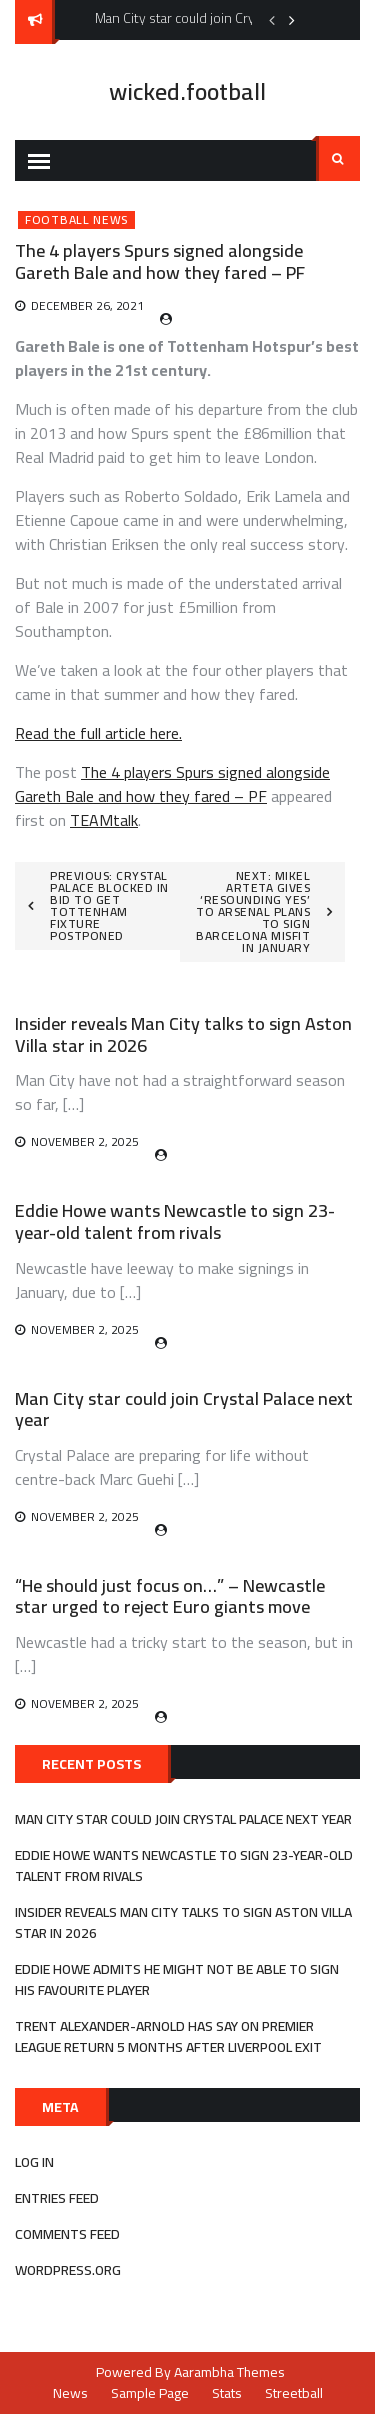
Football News (76, 220)
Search (338, 159)
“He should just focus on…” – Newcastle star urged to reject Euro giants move (170, 1596)
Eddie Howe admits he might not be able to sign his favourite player (177, 1979)
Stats (227, 2393)
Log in (34, 2162)
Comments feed (67, 2234)
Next (292, 20)
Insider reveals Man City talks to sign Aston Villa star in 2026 (183, 1034)
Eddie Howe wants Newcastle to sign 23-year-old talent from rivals (175, 1221)
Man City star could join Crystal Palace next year (184, 1409)
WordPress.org (68, 2270)
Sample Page (150, 2393)
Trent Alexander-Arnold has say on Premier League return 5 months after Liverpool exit (168, 2036)
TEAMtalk (104, 820)
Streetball (294, 2393)
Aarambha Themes (229, 2372)
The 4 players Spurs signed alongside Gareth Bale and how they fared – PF (172, 784)
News (70, 2393)
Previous (272, 20)
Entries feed (57, 2198)
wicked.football (187, 91)
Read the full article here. (98, 733)
